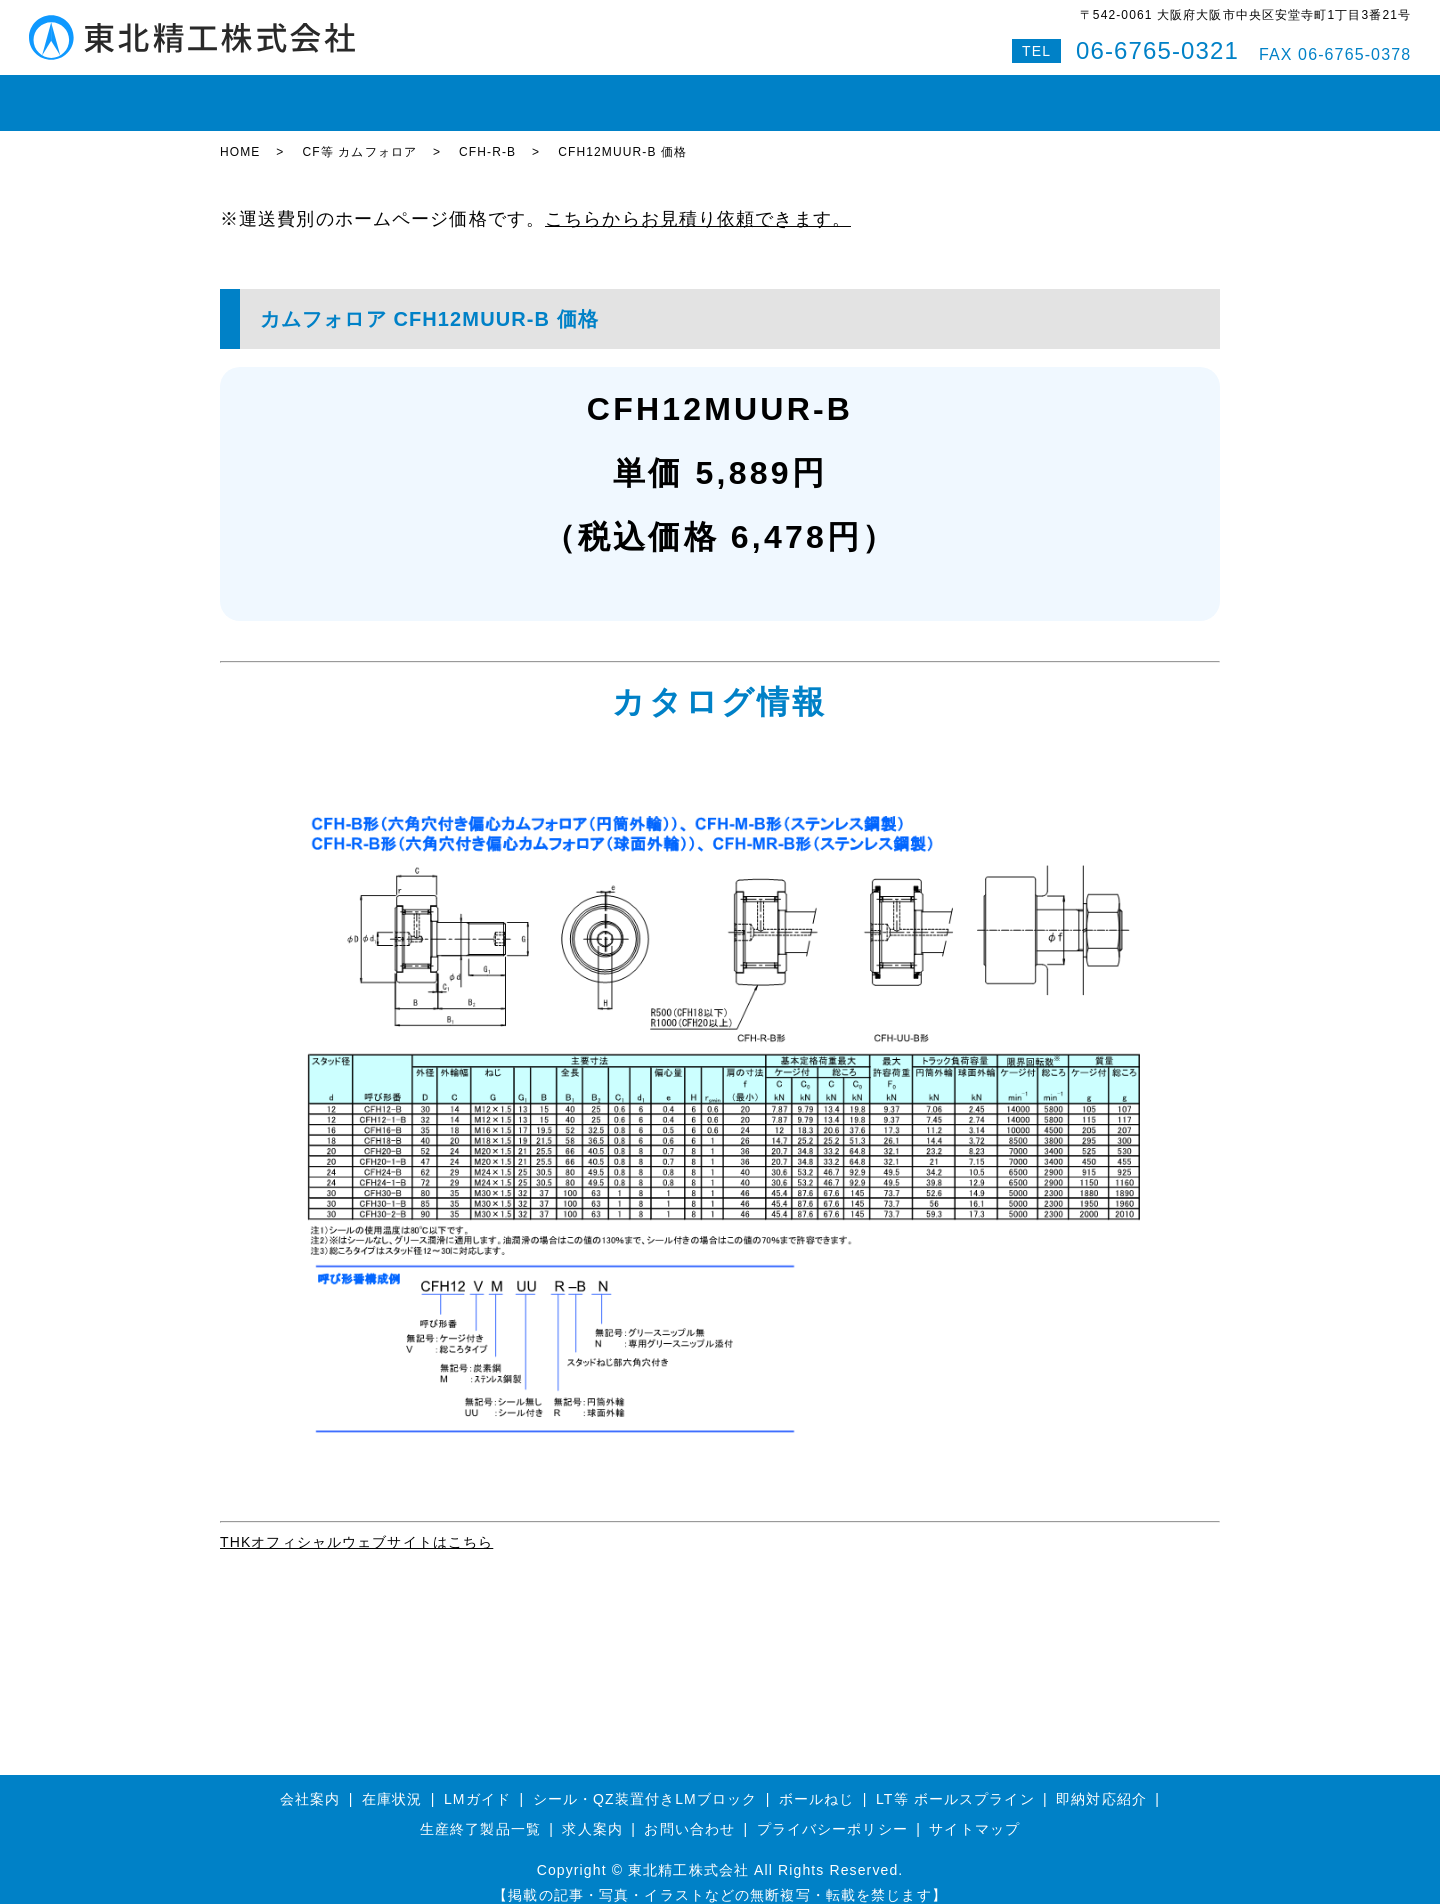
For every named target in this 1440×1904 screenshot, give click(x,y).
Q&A (1086, 94)
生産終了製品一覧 (480, 1811)
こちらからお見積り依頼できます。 (698, 202)
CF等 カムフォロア (359, 135)
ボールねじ (529, 94)
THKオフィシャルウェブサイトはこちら (356, 1525)
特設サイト (1169, 94)
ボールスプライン (655, 94)
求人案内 (592, 1811)
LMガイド (429, 94)
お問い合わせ (996, 94)
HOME (256, 94)
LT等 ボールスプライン (955, 1781)
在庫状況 (338, 94)
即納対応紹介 (789, 94)
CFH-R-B (487, 135)
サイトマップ (974, 1811)
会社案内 (893, 94)
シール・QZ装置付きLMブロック (645, 1781)
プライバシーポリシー (832, 1811)
